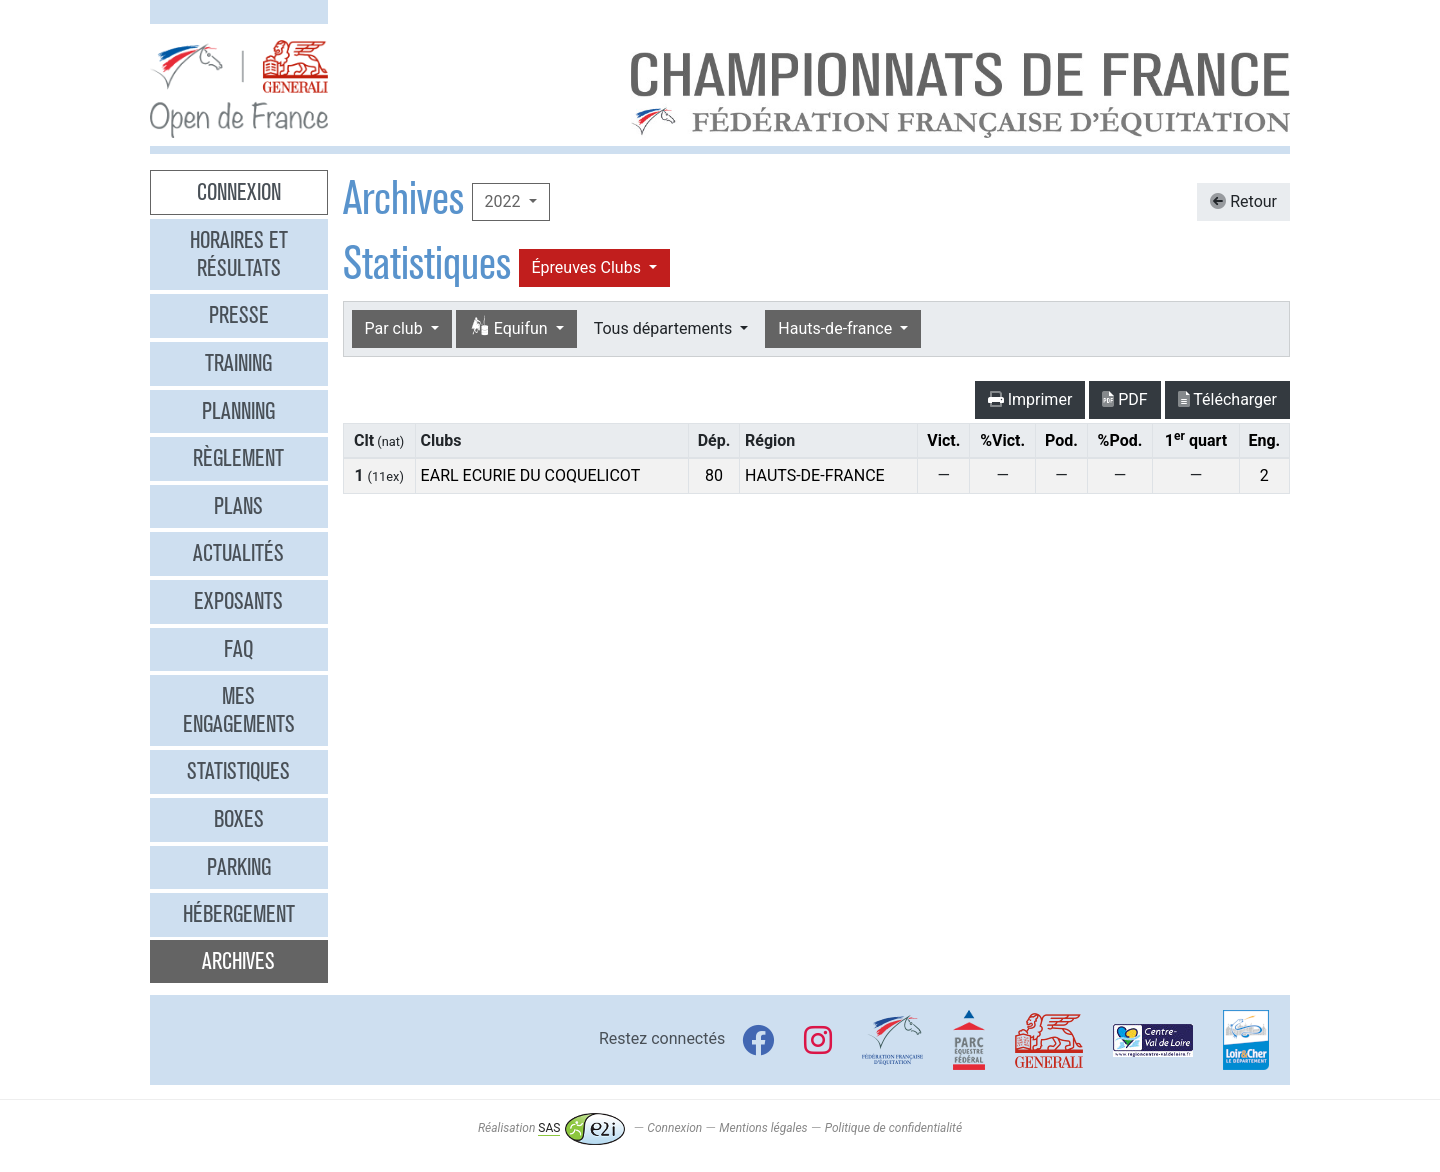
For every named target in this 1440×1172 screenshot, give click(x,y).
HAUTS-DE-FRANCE (815, 475)
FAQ (238, 649)
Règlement (238, 458)
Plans (238, 506)
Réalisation (551, 1128)
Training (238, 363)
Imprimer (1030, 399)
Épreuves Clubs (588, 267)
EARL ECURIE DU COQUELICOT (531, 475)
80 (714, 475)
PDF (1124, 399)
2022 (505, 201)
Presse (239, 315)
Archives (238, 961)
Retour (1243, 201)
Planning (238, 411)
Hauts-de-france (837, 328)
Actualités (238, 553)
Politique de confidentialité (893, 1128)
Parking (239, 867)
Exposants (238, 601)
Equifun (510, 327)
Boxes (239, 819)
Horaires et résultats (239, 254)
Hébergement (239, 914)
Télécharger (1227, 399)
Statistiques (238, 771)
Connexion (239, 192)
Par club (396, 328)
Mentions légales (763, 1128)
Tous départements (665, 328)
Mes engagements (239, 710)
